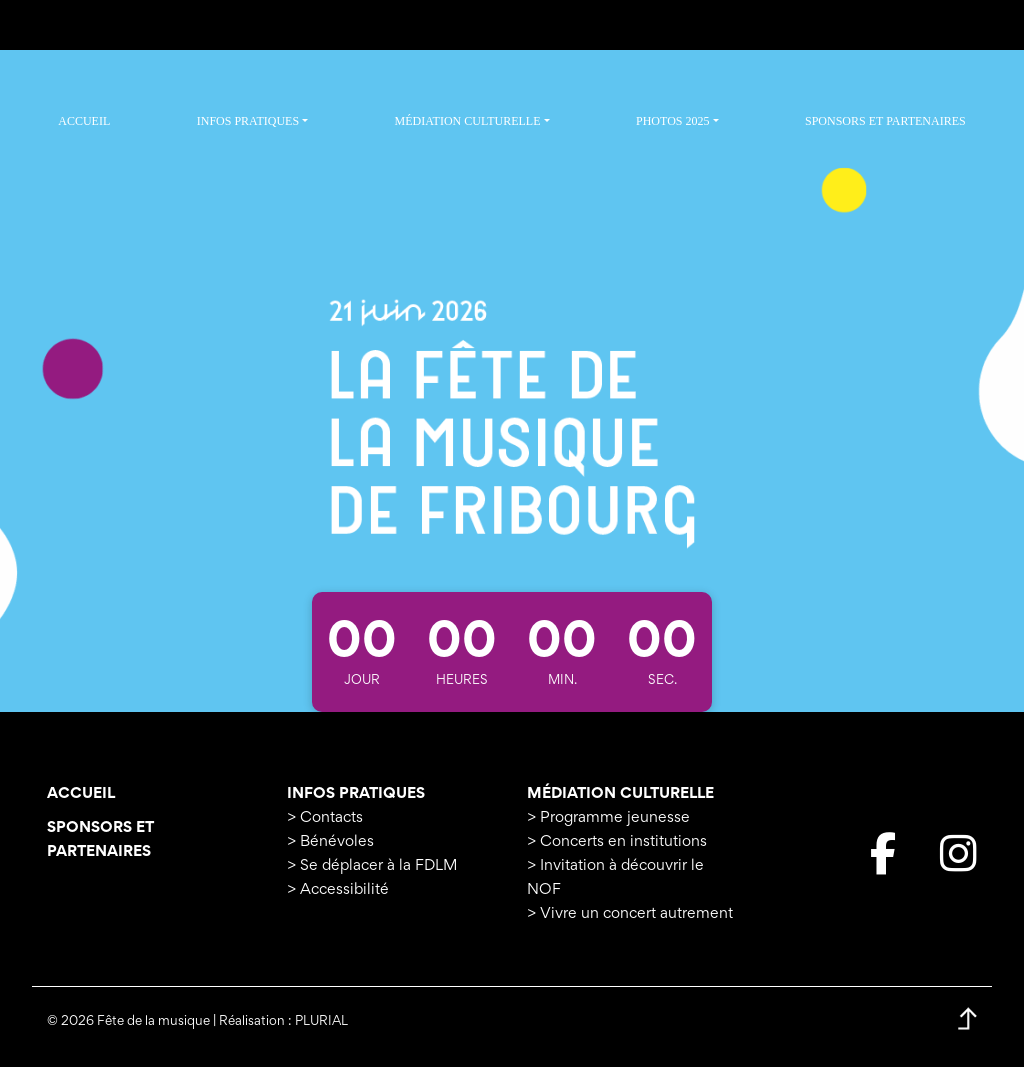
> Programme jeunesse (608, 818)
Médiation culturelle (620, 794)
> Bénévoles (330, 842)
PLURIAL (321, 1022)
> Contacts (325, 818)
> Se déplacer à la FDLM (372, 866)
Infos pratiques (356, 794)
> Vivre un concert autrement (630, 914)
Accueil (81, 794)
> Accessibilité (338, 890)
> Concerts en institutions (617, 842)
